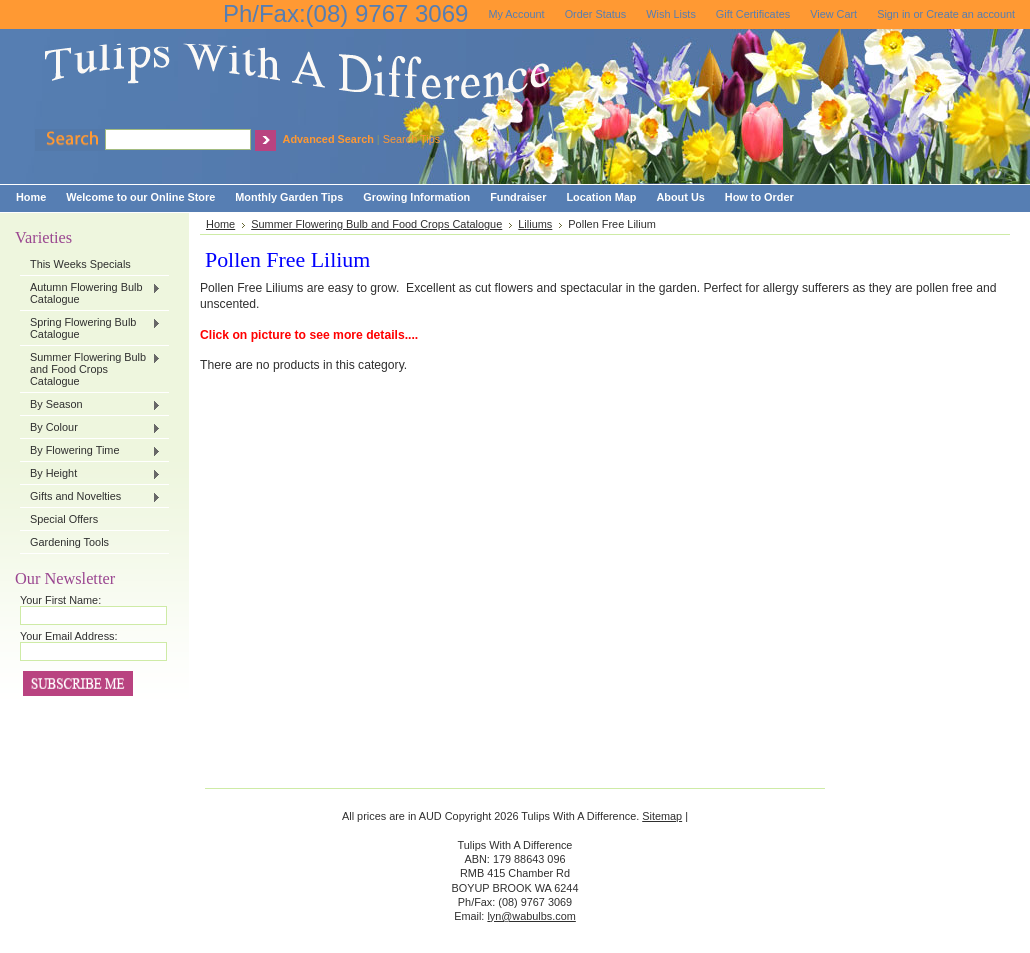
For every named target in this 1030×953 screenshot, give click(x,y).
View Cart (833, 14)
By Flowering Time (90, 451)
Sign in (893, 14)
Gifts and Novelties (90, 497)
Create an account (970, 14)
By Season (90, 405)
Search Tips (411, 139)
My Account (516, 14)
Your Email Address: (69, 636)
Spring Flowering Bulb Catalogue (90, 328)
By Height (90, 474)
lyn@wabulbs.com (531, 916)
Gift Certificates (753, 14)
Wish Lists (671, 14)
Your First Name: (60, 600)
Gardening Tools (69, 542)
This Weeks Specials (80, 264)
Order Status (596, 14)
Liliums (535, 224)
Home (220, 224)
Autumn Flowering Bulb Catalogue (90, 293)
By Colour (90, 428)
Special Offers (64, 519)
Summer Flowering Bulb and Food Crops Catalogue (90, 369)
